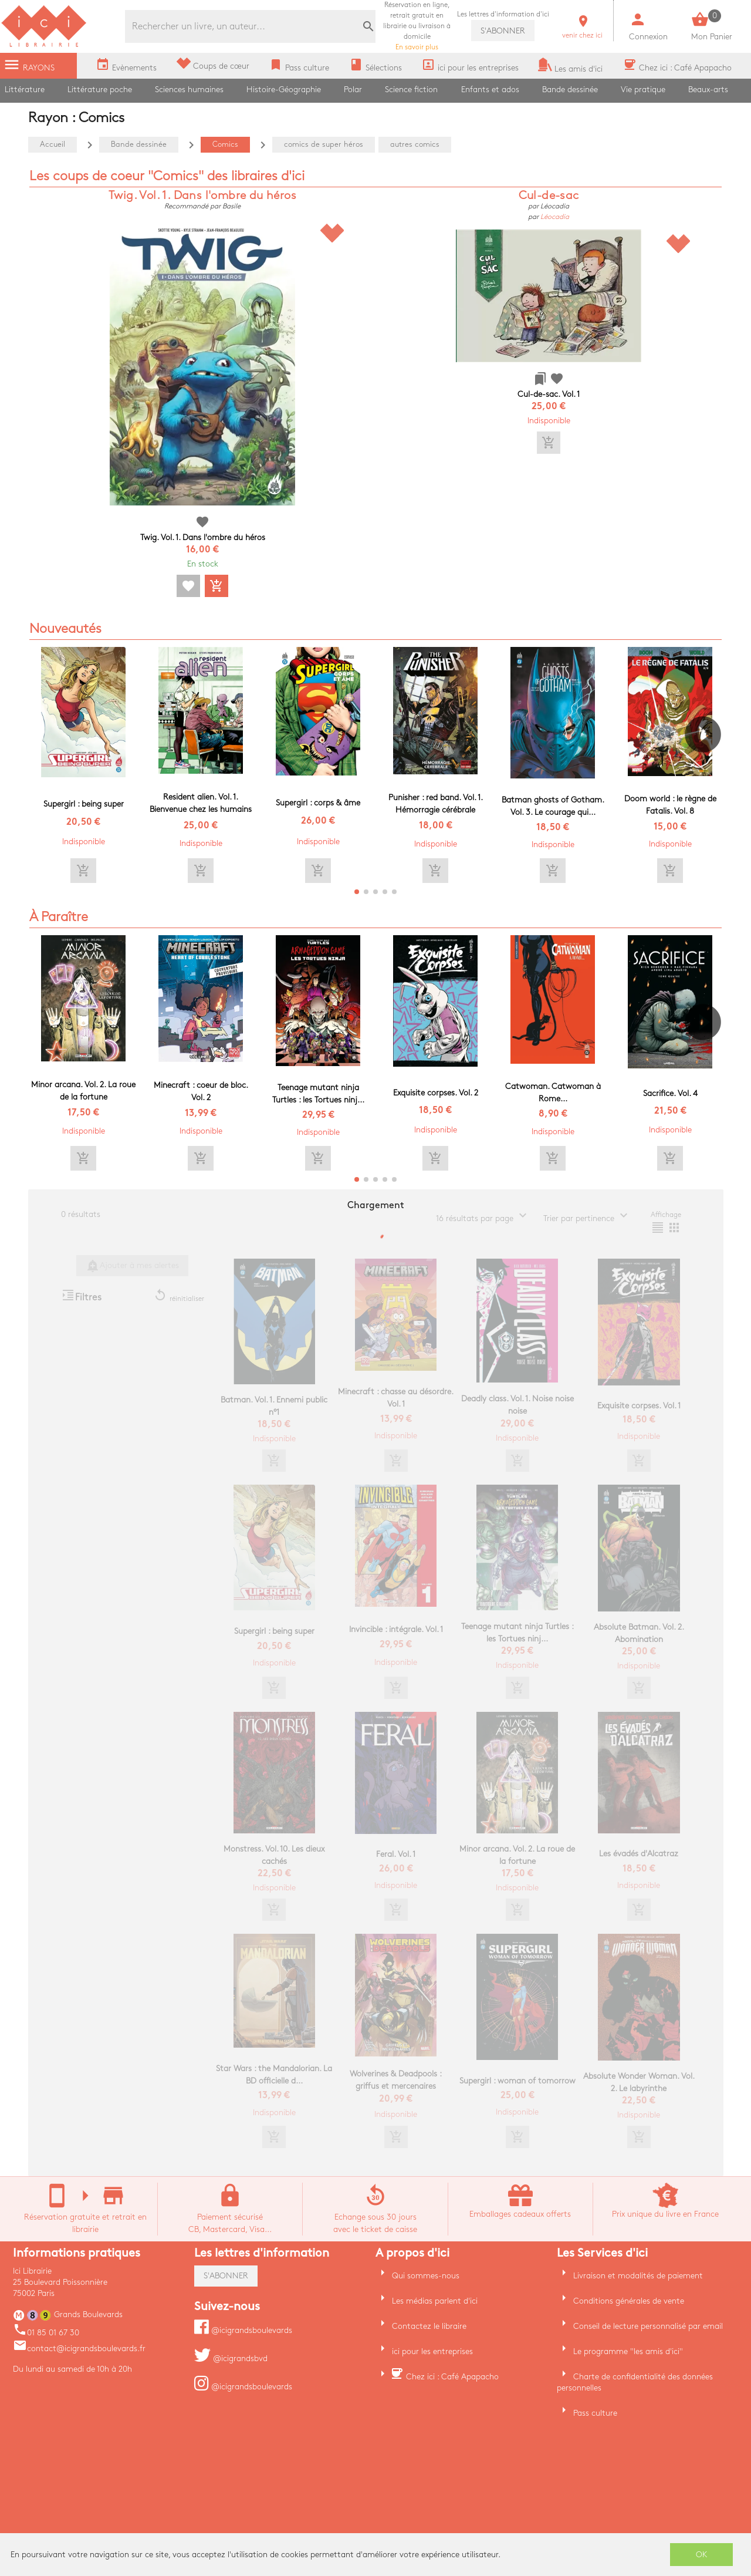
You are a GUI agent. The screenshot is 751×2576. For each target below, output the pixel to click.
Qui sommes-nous (425, 2276)
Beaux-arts (708, 89)
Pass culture (595, 2413)
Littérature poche (99, 89)
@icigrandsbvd (231, 2358)
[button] (708, 768)
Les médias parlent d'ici (435, 2301)
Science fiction (411, 89)
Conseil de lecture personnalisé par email (648, 2326)
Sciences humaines (189, 89)
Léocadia (554, 217)
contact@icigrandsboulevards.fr (79, 2348)
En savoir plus (417, 26)
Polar (353, 89)
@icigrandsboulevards (243, 2330)
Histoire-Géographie (283, 89)
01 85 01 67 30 (46, 2332)
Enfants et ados (490, 89)
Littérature (25, 89)
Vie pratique (643, 89)
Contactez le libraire (429, 2326)
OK (702, 2554)
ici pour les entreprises (432, 2351)
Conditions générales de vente (628, 2301)
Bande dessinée (570, 89)
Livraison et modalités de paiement (638, 2276)
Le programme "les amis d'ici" (628, 2351)
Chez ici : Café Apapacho (452, 2377)
